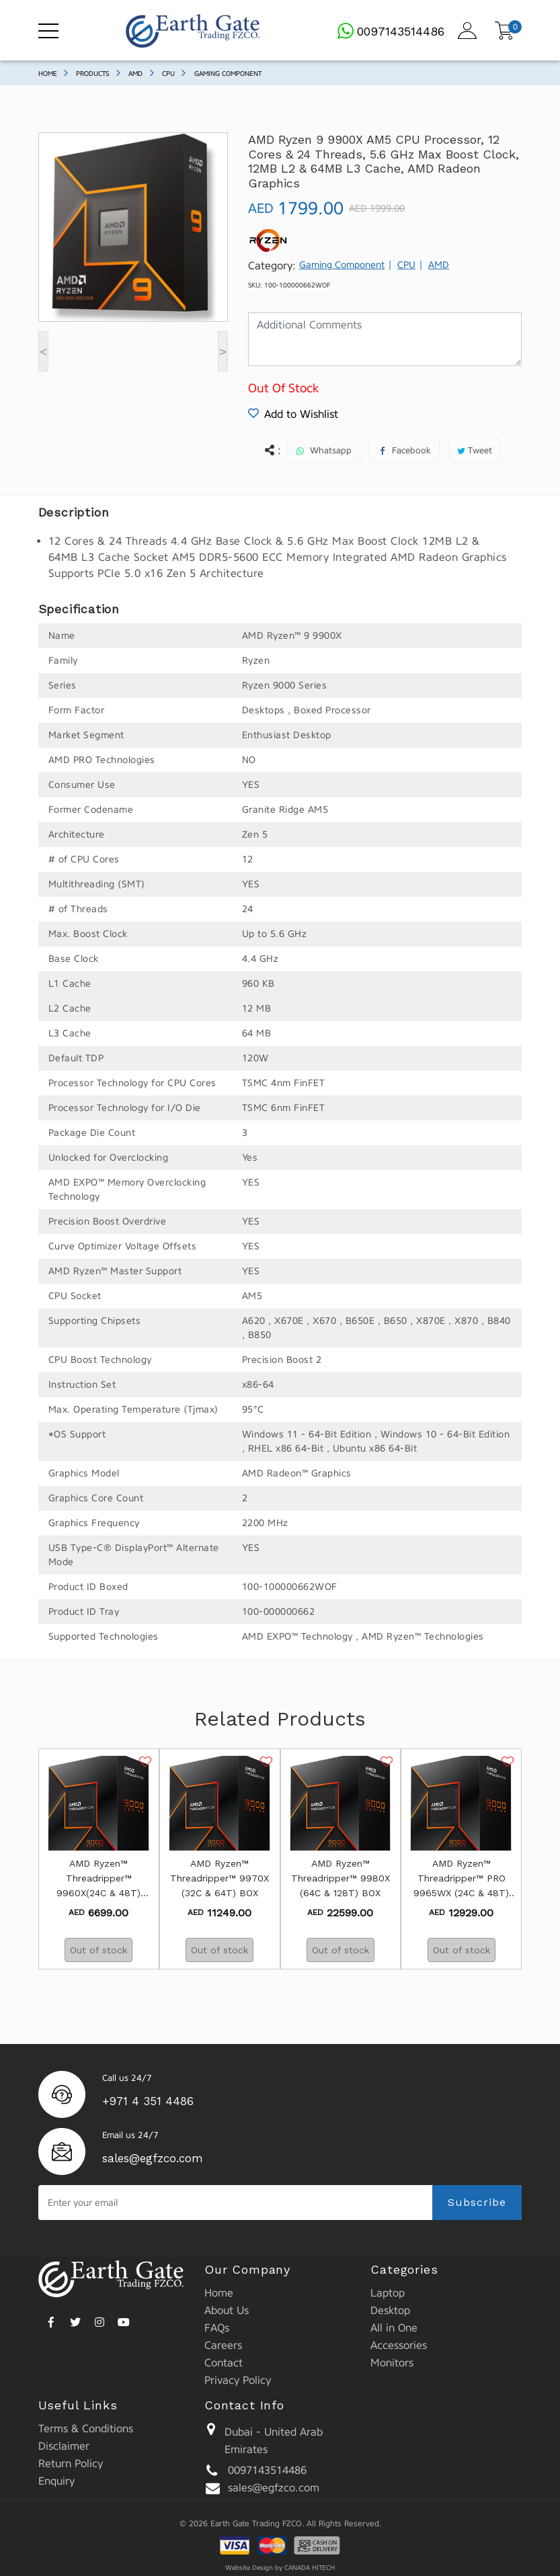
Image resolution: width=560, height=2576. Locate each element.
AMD (135, 73)
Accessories (398, 2345)
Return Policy (70, 2463)
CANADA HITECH (309, 2567)
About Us (226, 2310)
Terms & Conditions (85, 2428)
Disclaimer (63, 2446)
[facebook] (51, 2320)
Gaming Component (228, 73)
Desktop (390, 2310)
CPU (168, 73)
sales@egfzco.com (152, 2158)
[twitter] (75, 2320)
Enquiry (56, 2481)
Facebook (411, 450)
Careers (223, 2345)
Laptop (387, 2292)
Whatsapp (331, 450)
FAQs (216, 2327)
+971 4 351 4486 (148, 2101)
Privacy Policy (237, 2380)
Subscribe (477, 2202)
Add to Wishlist (293, 414)
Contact (223, 2362)
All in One (393, 2327)
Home (47, 73)
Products (92, 73)
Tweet (480, 450)
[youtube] (124, 2320)
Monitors (391, 2362)
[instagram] (99, 2320)
